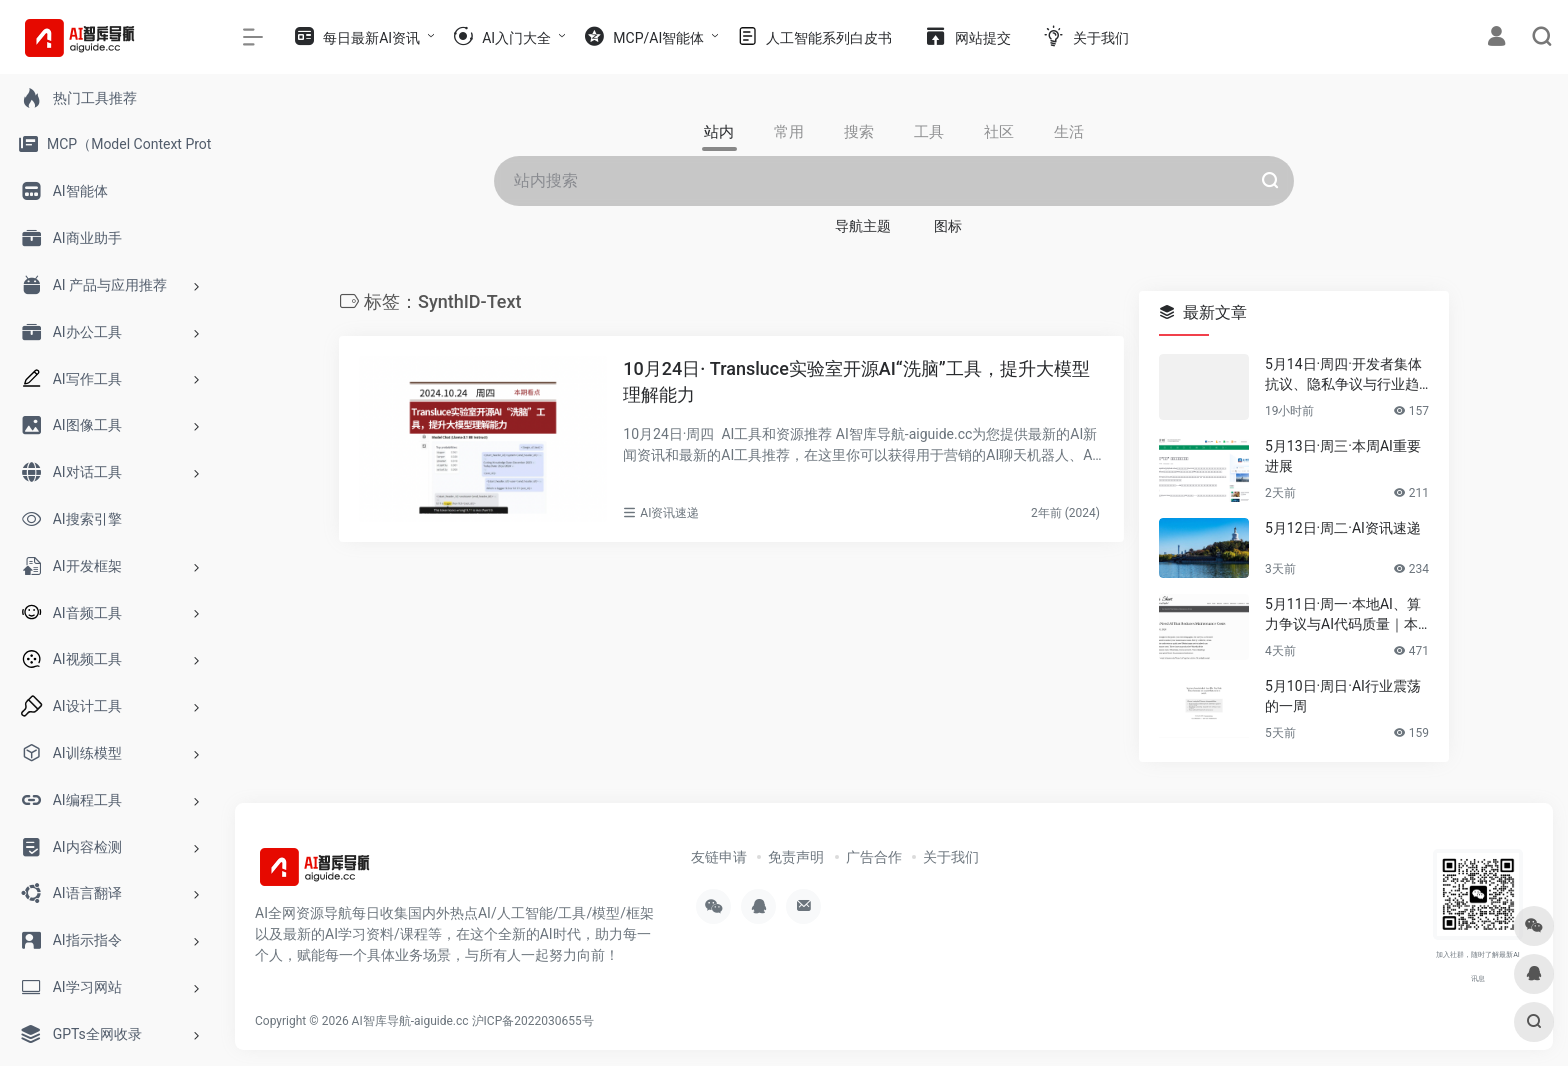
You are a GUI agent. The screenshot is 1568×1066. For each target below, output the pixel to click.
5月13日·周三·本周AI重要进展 (1343, 456)
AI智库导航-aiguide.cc (410, 1021)
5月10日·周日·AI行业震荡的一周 (1343, 696)
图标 (948, 226)
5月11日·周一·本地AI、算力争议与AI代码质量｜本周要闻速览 (1343, 615)
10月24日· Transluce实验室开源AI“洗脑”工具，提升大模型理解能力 (856, 381)
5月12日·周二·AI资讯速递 (1343, 528)
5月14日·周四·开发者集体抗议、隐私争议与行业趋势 (1343, 375)
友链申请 (719, 857)
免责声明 (796, 857)
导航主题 (863, 226)
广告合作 (874, 857)
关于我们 (951, 857)
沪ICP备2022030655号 (533, 1021)
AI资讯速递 (669, 513)
